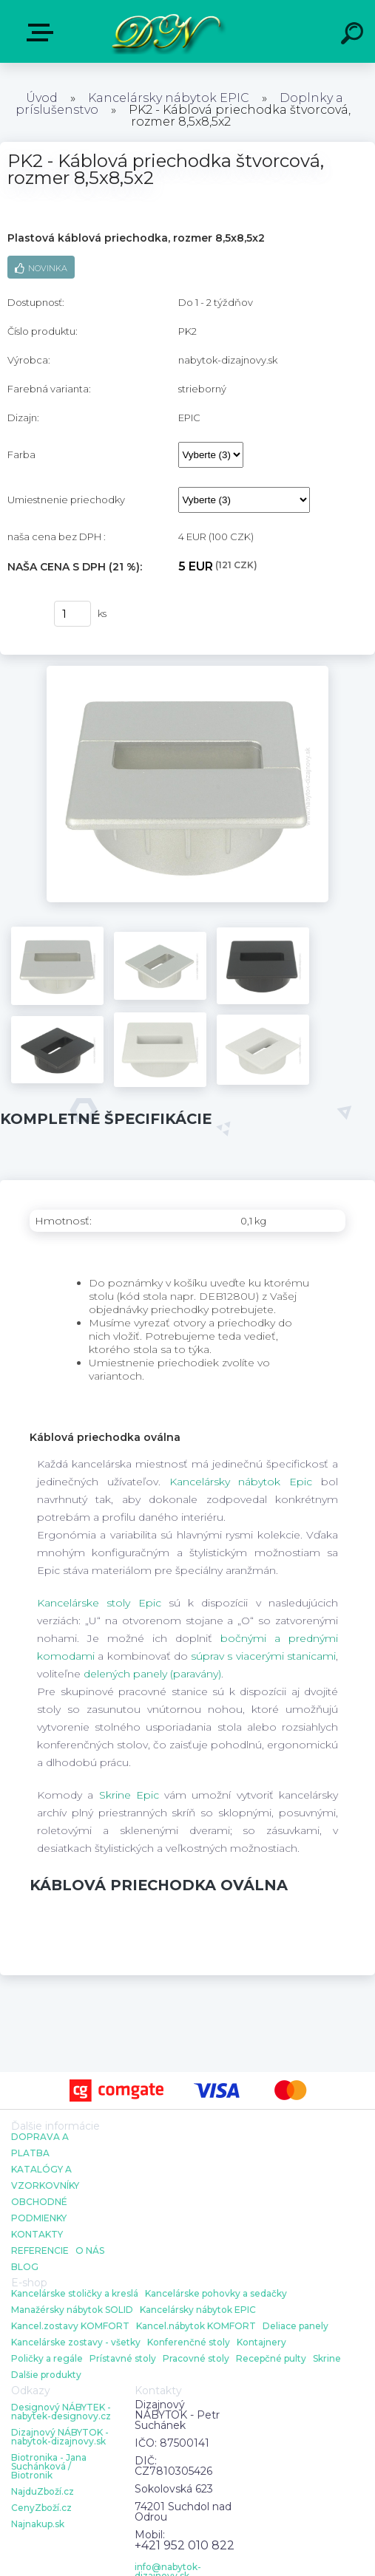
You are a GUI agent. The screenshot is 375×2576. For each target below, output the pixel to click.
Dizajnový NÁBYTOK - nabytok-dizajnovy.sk (60, 2437)
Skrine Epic (129, 1795)
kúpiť (23, 614)
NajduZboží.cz (42, 2491)
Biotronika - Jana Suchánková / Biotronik (49, 2466)
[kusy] (72, 614)
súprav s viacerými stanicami (263, 1656)
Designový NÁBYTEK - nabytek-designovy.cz (61, 2412)
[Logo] (165, 31)
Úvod (42, 98)
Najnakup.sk (37, 2524)
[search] (354, 35)
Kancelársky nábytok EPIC (168, 98)
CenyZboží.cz (41, 2508)
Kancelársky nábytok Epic (241, 1481)
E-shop (43, 32)
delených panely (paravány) (152, 1673)
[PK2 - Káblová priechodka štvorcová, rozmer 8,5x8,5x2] (187, 671)
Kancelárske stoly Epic (99, 1602)
